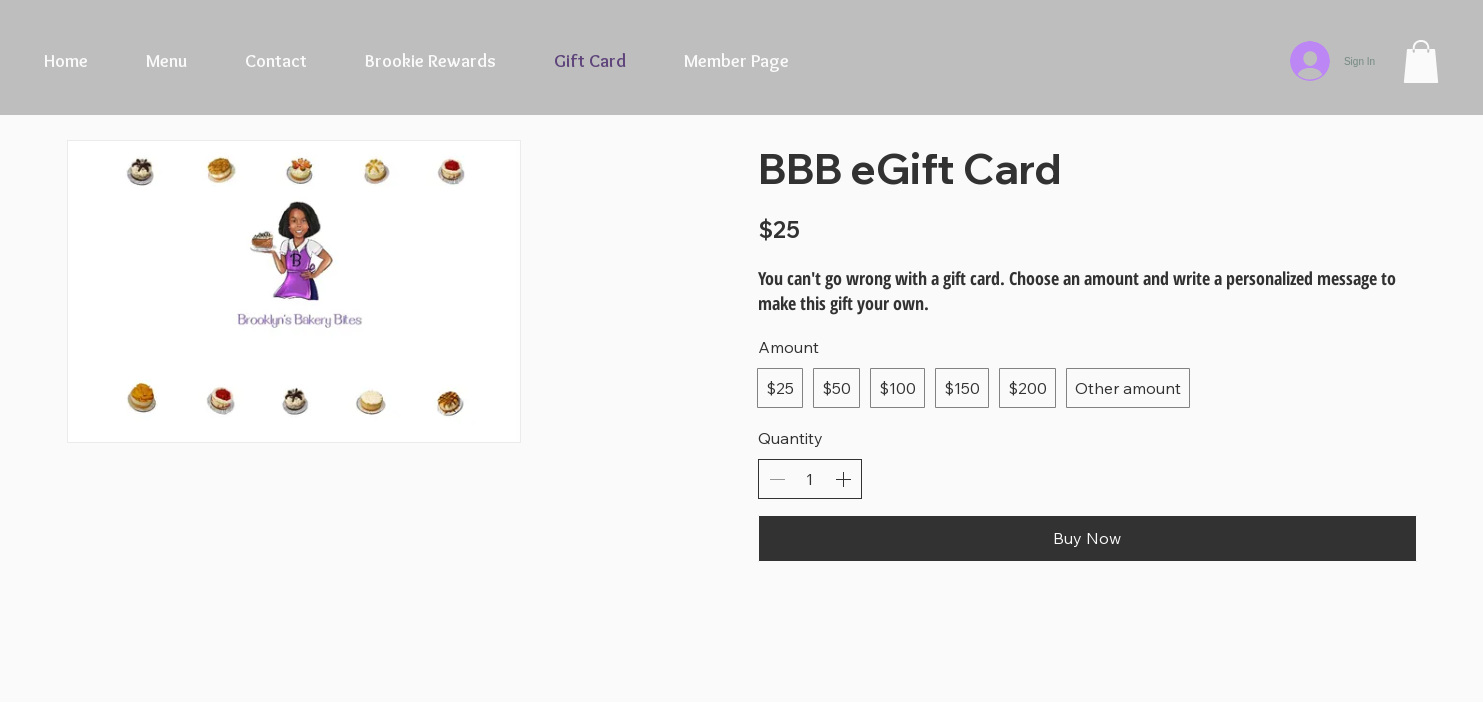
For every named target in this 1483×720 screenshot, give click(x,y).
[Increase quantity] (843, 479)
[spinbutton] (810, 479)
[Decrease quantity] (777, 479)
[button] (1421, 61)
